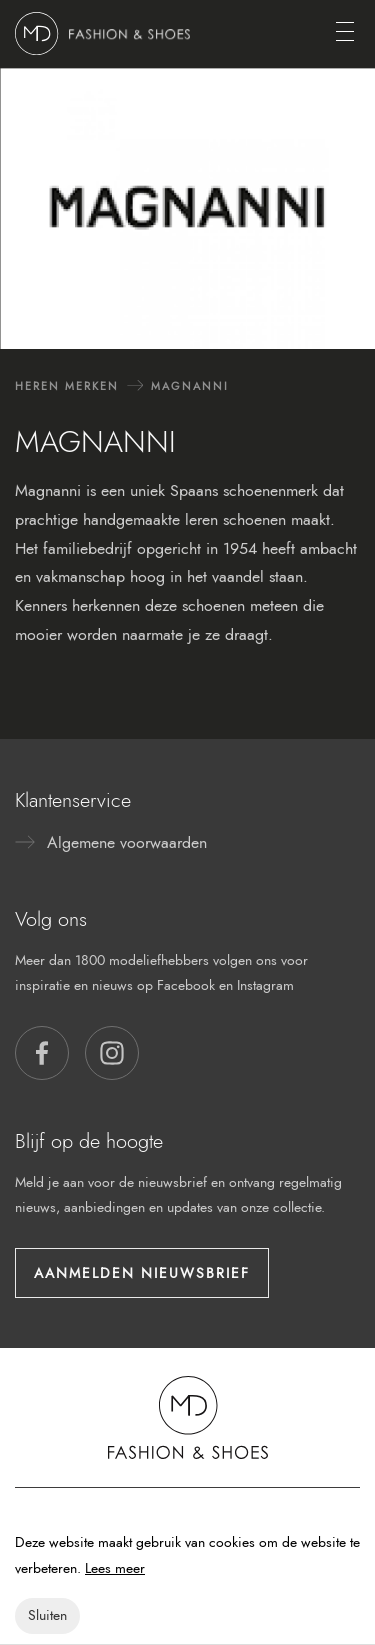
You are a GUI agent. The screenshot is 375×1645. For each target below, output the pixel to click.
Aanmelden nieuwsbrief (142, 1273)
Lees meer (115, 1568)
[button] (42, 1053)
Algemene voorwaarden (127, 842)
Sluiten (47, 1615)
